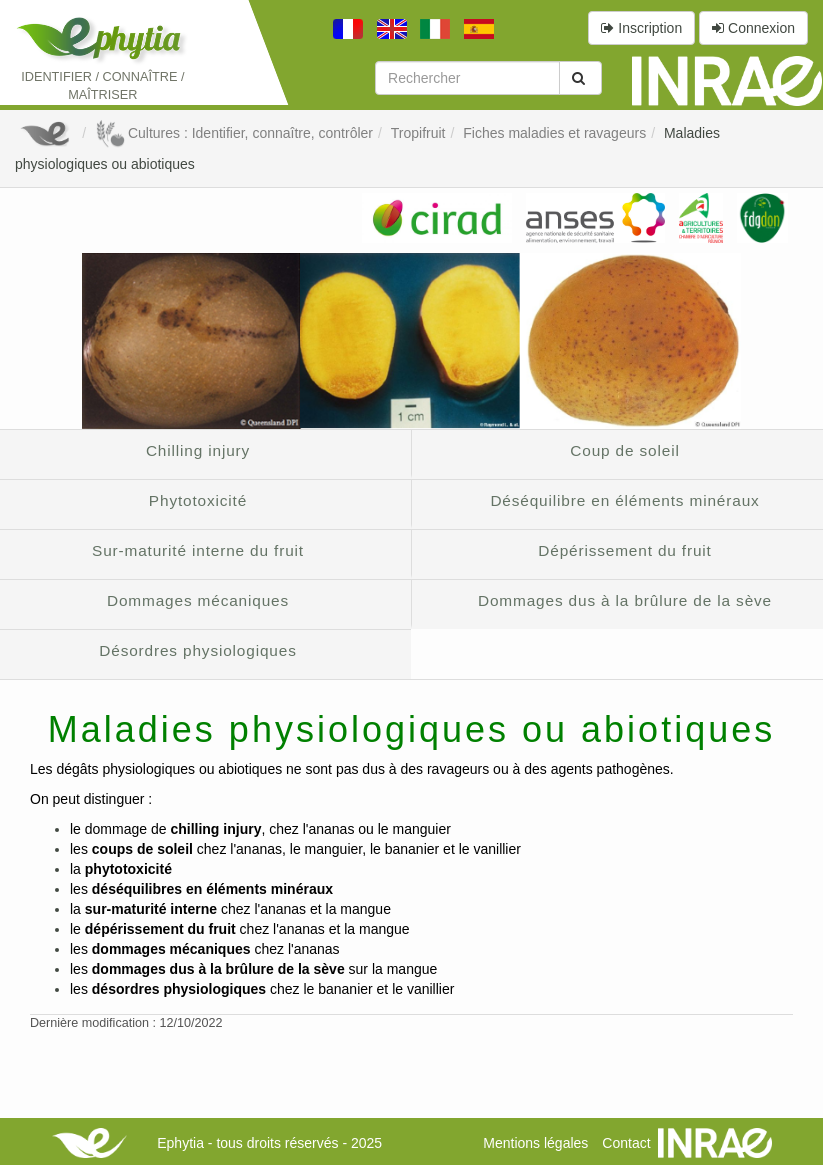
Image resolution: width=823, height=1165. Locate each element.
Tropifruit (418, 133)
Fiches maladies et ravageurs (554, 133)
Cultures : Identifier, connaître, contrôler (234, 133)
